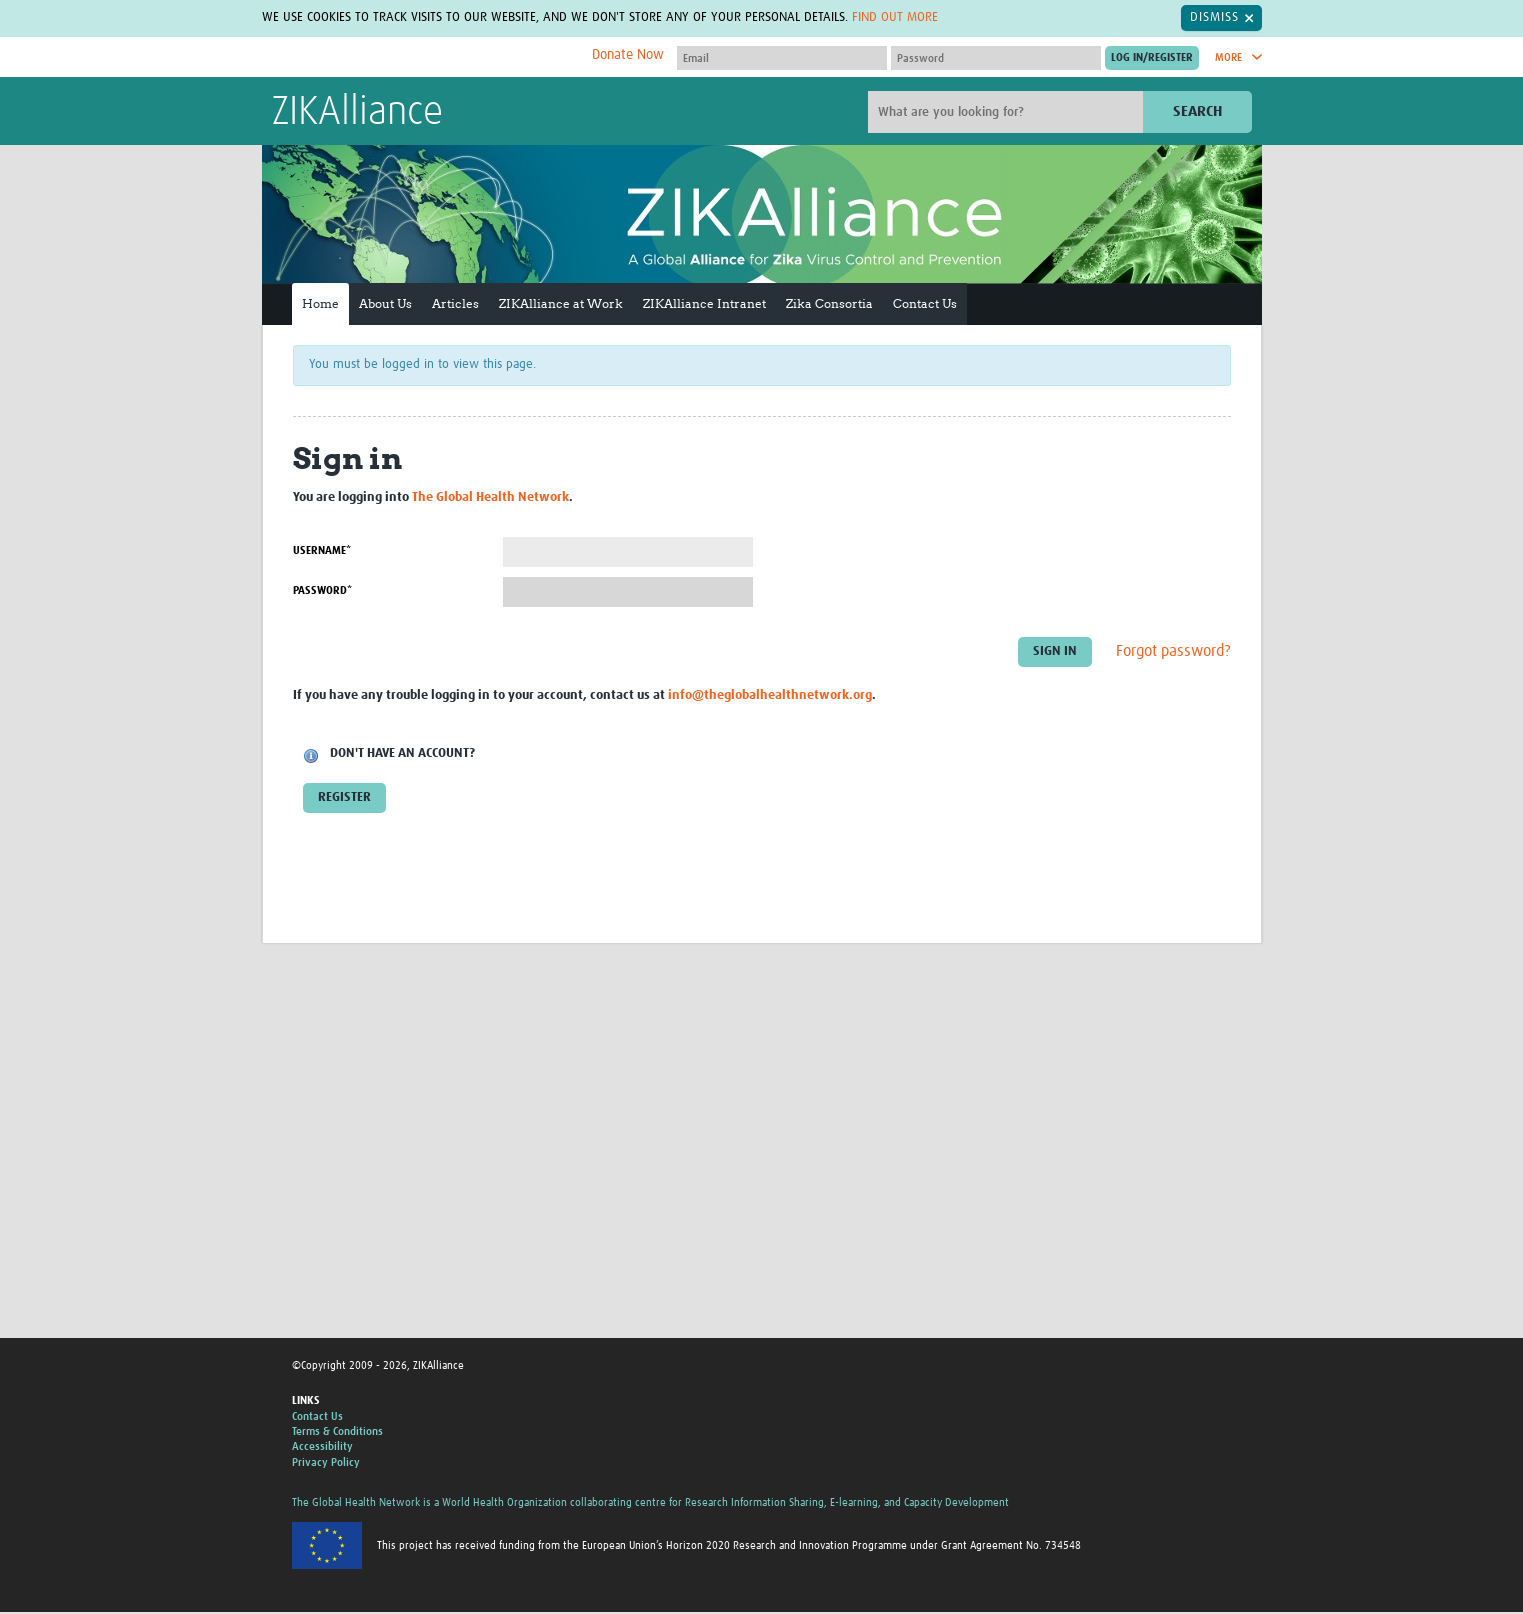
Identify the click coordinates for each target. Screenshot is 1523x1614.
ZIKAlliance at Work (561, 303)
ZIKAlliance (357, 113)
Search (1197, 111)
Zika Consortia (829, 303)
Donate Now (628, 55)
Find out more (895, 17)
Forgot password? (1173, 651)
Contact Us (925, 303)
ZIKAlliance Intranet (704, 303)
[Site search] (1008, 112)
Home (320, 303)
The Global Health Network (421, 57)
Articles (455, 303)
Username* (322, 550)
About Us (385, 303)
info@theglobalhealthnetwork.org (770, 695)
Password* (322, 590)
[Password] (996, 58)
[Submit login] (1152, 58)
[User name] (782, 58)
